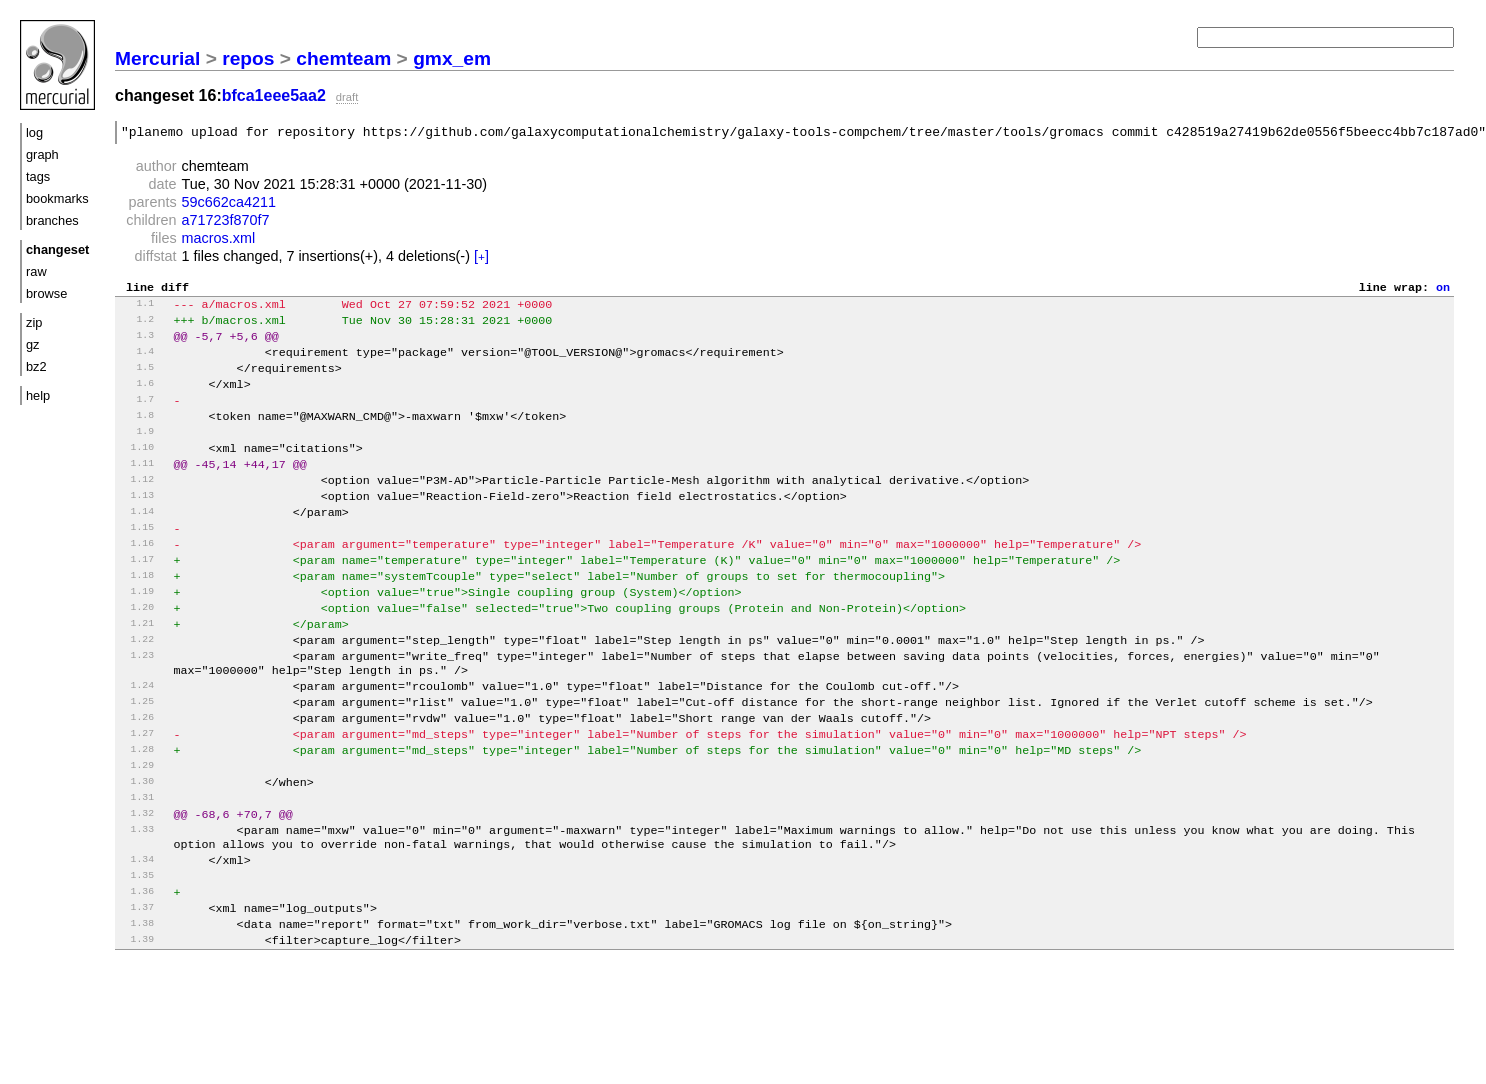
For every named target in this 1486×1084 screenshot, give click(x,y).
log (34, 132)
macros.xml (219, 241)
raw (36, 271)
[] (481, 259)
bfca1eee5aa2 (274, 95)
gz (33, 344)
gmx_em (452, 58)
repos (248, 58)
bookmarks (57, 198)
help (38, 395)
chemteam (343, 58)
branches (52, 220)
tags (38, 176)
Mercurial (157, 58)
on (1443, 291)
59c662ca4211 (229, 205)
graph (42, 154)
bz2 (36, 366)
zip (34, 322)
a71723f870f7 (226, 223)
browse (46, 293)
